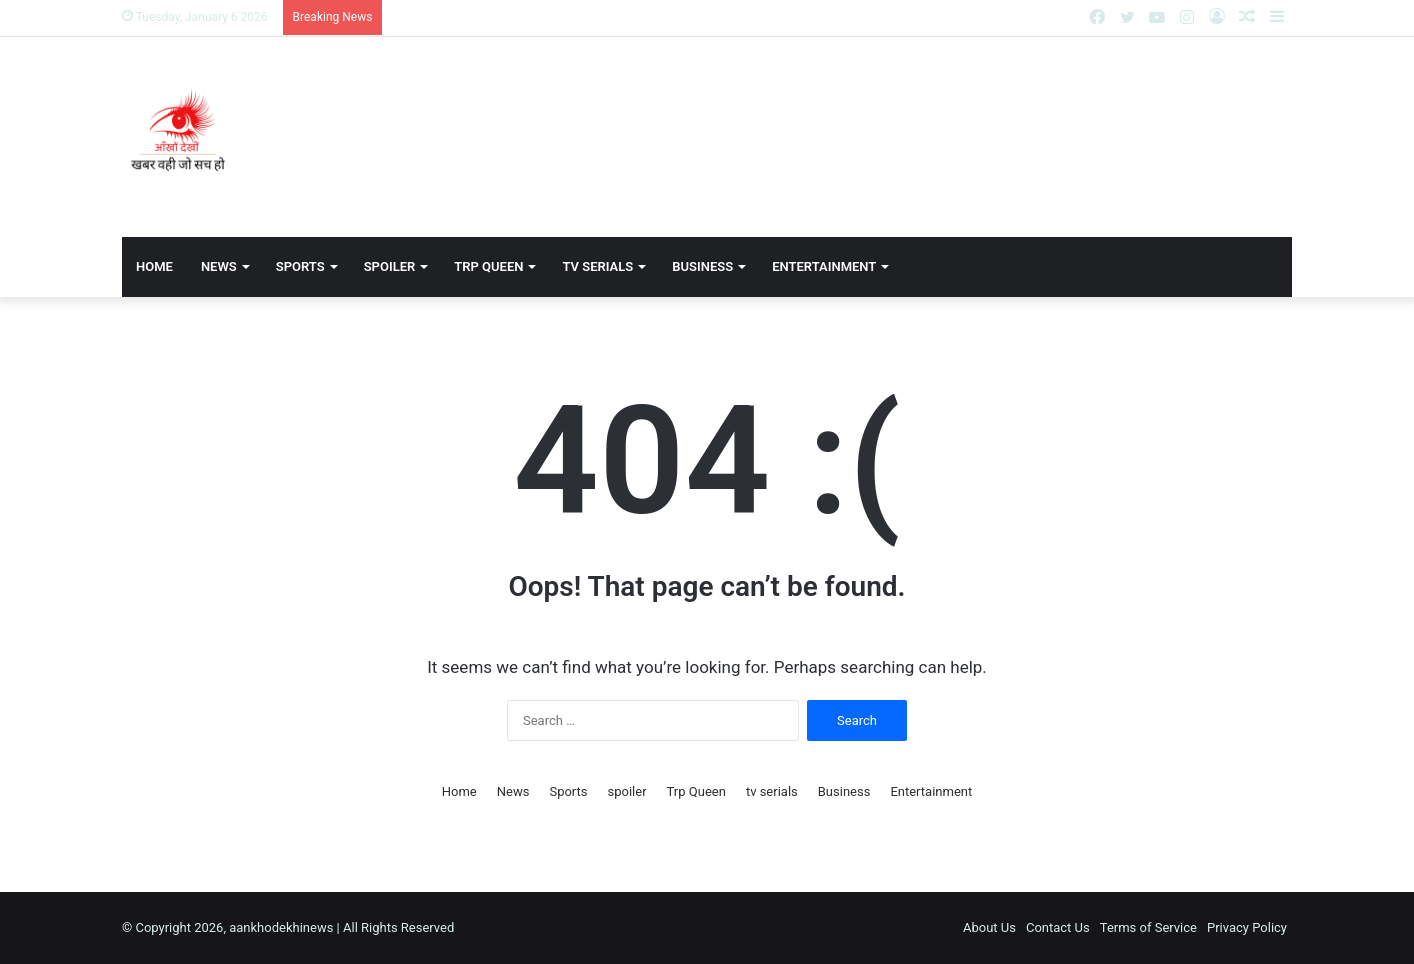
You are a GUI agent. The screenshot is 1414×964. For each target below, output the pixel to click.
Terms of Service (1148, 927)
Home (154, 266)
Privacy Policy (1247, 927)
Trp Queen (488, 266)
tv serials (597, 266)
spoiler (390, 266)
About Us (989, 927)
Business (702, 266)
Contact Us (1058, 927)
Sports (300, 266)
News (219, 266)
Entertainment (824, 266)
